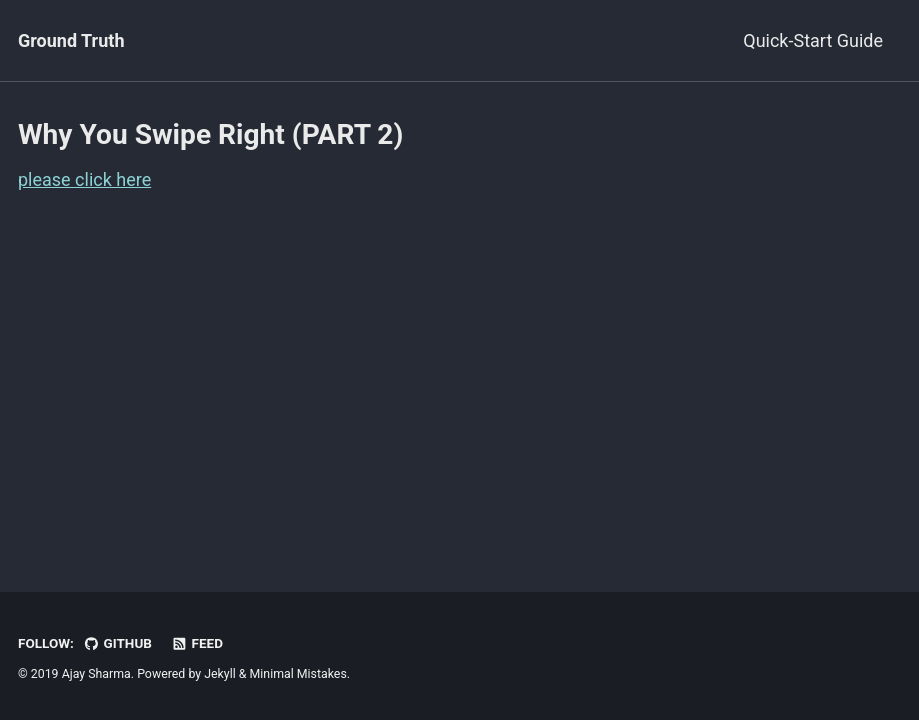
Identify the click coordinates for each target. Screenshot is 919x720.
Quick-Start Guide (813, 40)
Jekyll (220, 674)
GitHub (117, 643)
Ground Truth (71, 40)
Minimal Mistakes (298, 674)
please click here (84, 179)
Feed (197, 643)
